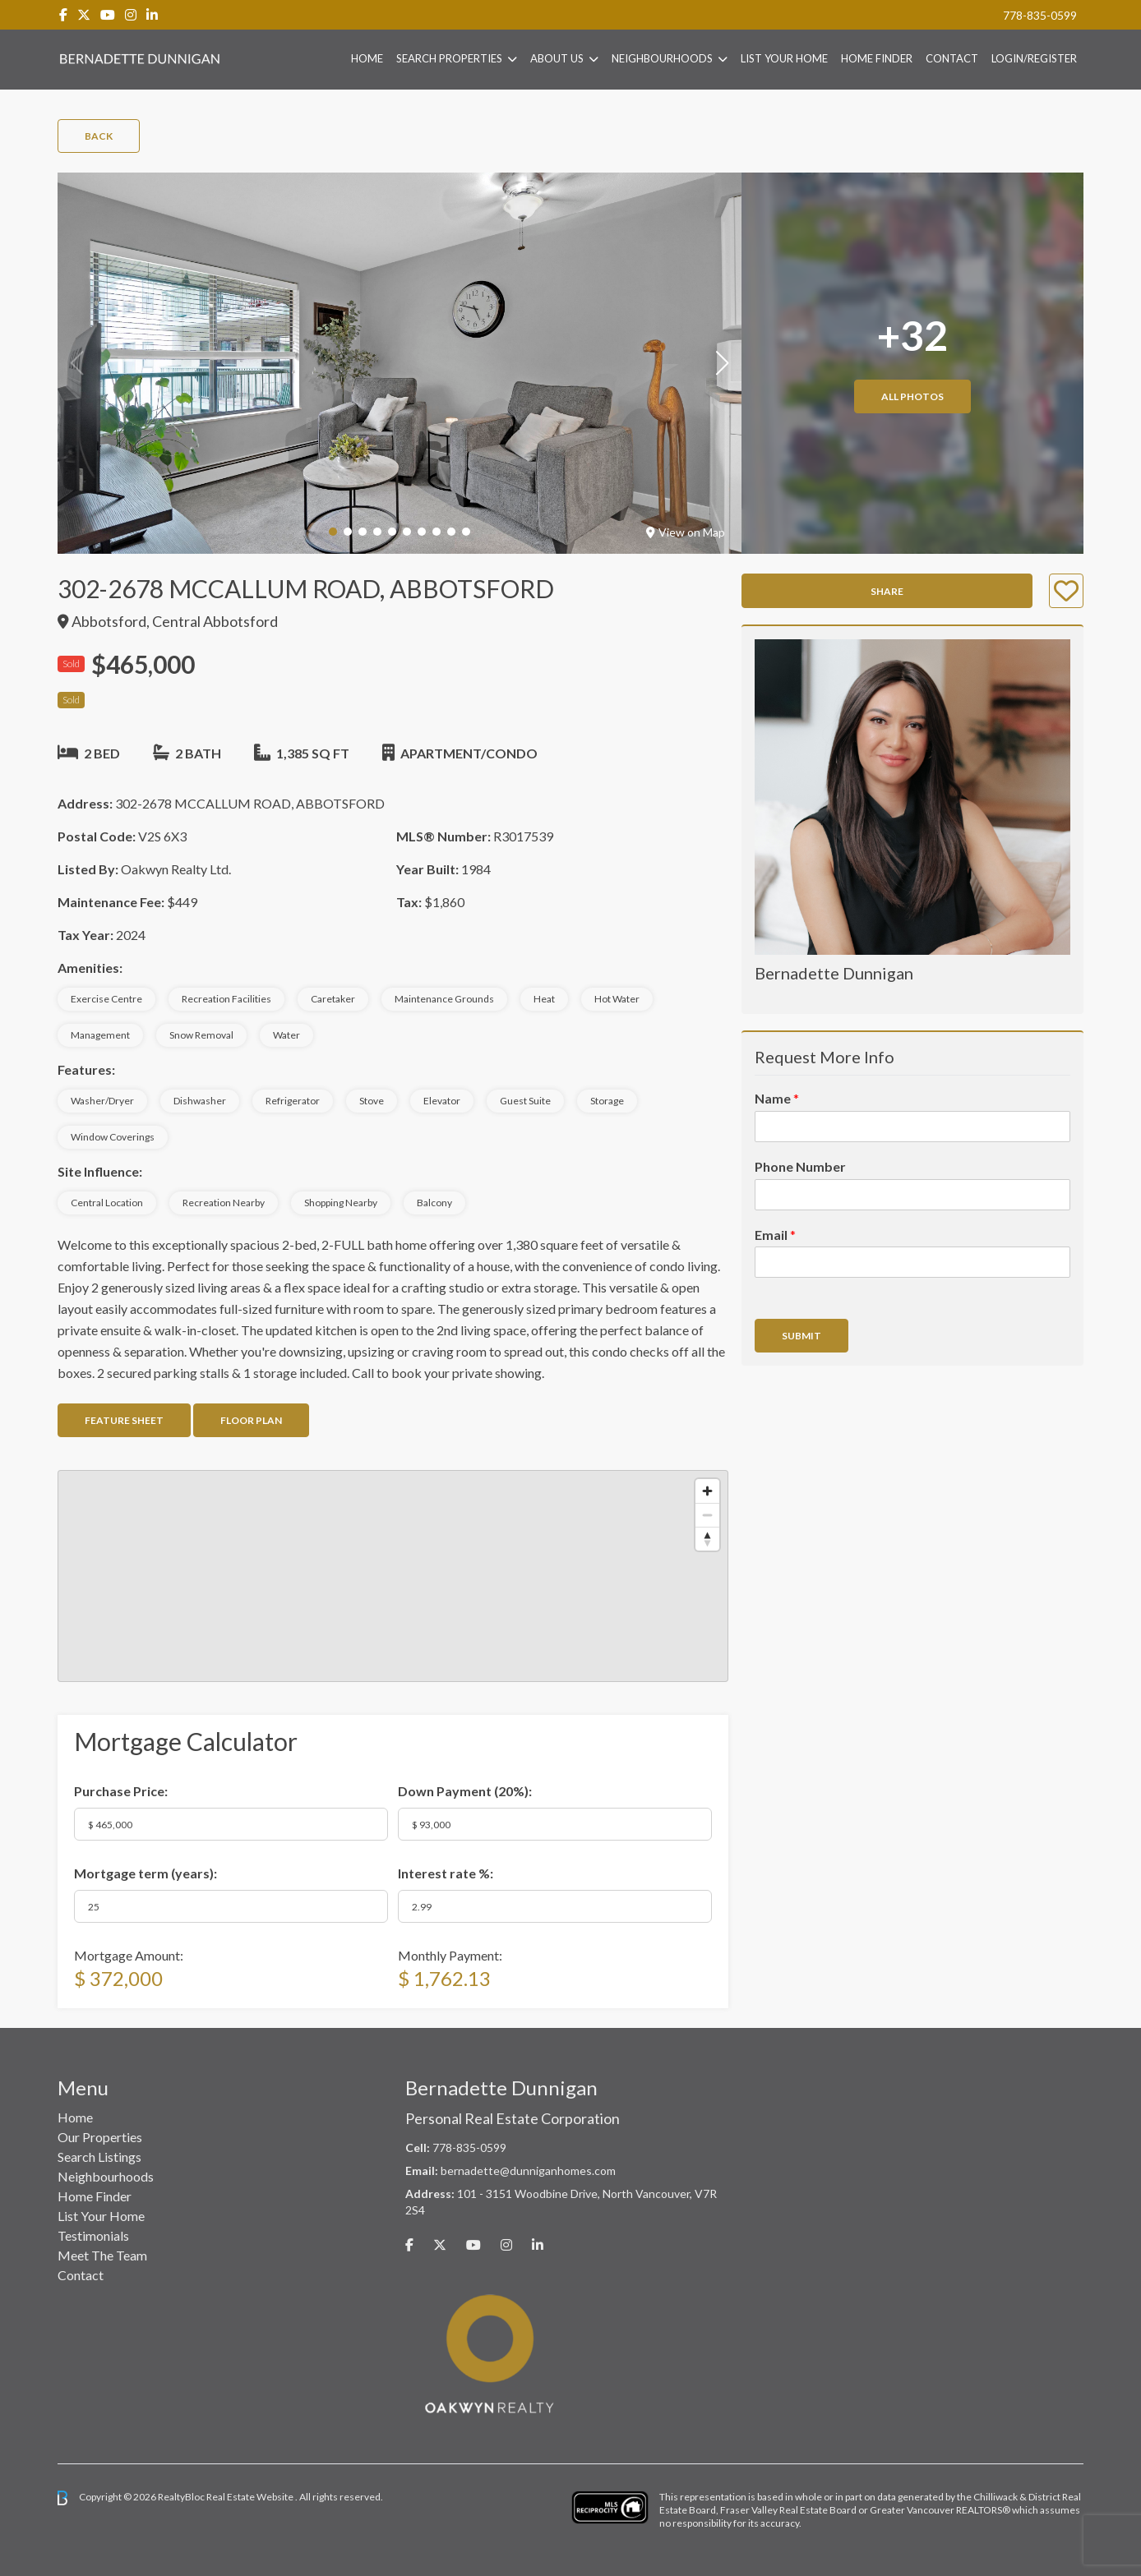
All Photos (912, 396)
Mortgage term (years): (145, 1873)
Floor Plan (251, 1420)
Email (775, 1234)
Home (367, 58)
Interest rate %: (445, 1873)
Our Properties (100, 2137)
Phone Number (800, 1166)
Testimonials (93, 2235)
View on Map (685, 532)
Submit (801, 1335)
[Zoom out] (707, 1515)
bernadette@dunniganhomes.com (528, 2170)
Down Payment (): (465, 1791)
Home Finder (876, 58)
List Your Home (784, 58)
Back (99, 136)
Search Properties (449, 58)
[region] (393, 1576)
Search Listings (99, 2156)
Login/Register (1034, 58)
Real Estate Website (250, 2497)
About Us (557, 58)
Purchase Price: (121, 1791)
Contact (952, 58)
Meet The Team (102, 2255)
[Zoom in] (707, 1491)
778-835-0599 (1040, 15)
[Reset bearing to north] (707, 1539)
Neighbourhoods (662, 58)
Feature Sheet (124, 1420)
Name (777, 1098)
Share (887, 591)
